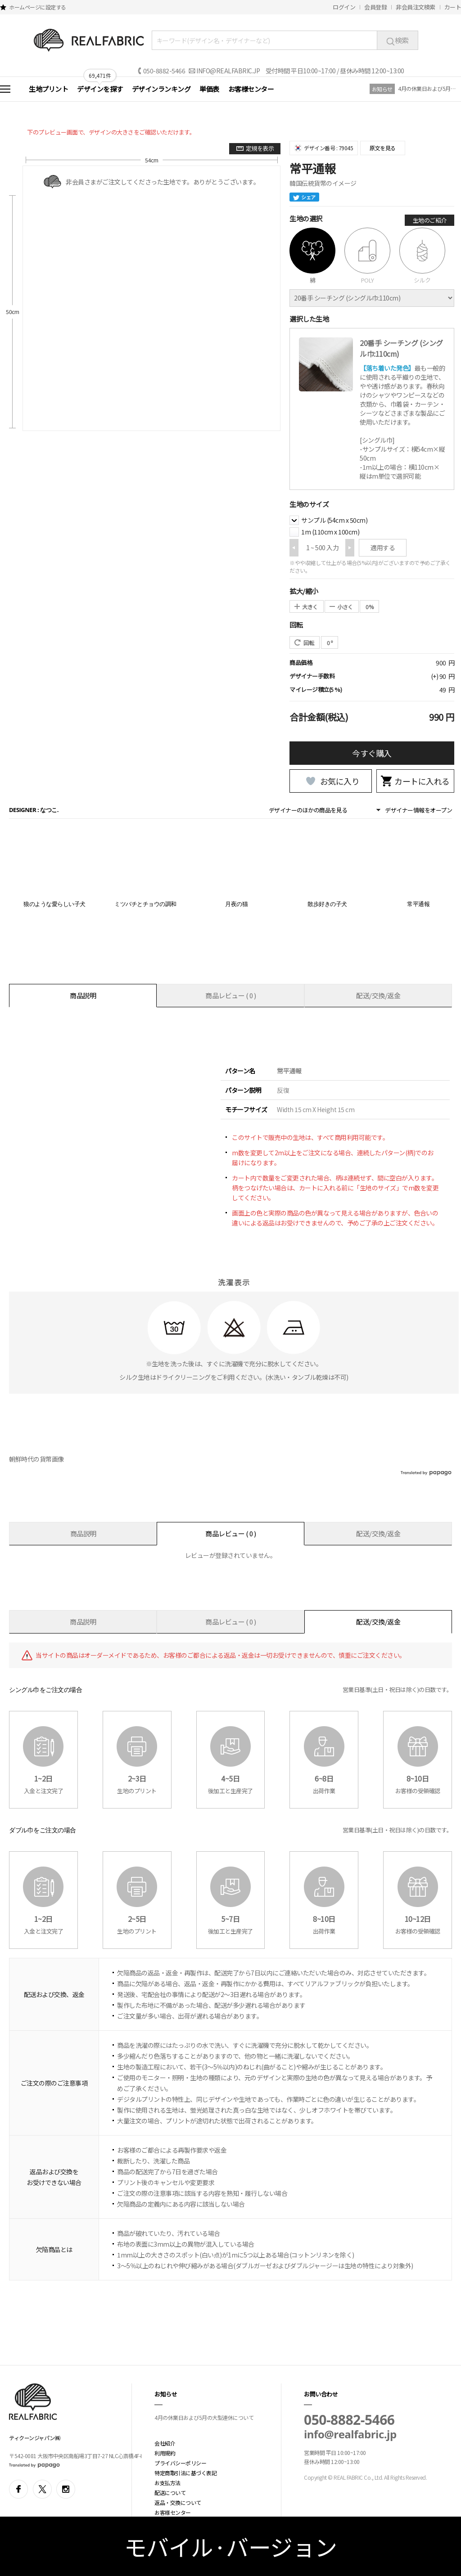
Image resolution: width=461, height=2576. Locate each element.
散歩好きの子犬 (327, 904)
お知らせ (382, 89)
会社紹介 (164, 2443)
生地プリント (48, 89)
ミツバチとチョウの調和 (145, 904)
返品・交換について (177, 2502)
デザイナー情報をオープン (418, 810)
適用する (383, 547)
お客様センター (251, 89)
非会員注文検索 (415, 7)
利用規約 (164, 2453)
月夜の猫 (236, 904)
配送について (169, 2492)
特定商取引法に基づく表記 (185, 2473)
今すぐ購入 (372, 753)
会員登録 (375, 7)
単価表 (209, 89)
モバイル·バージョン (230, 2546)
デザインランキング (161, 89)
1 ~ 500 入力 (322, 547)
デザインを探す (100, 89)
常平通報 (418, 904)
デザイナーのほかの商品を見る (308, 810)
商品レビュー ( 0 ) (230, 995)
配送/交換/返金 (378, 995)
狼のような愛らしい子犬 (54, 904)
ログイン (344, 7)
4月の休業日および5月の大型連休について (427, 88)
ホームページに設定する (37, 7)
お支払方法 (167, 2482)
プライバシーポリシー (180, 2463)
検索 (397, 40)
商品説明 (83, 995)
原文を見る (383, 148)
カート (452, 7)
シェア (304, 197)
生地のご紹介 (430, 220)
